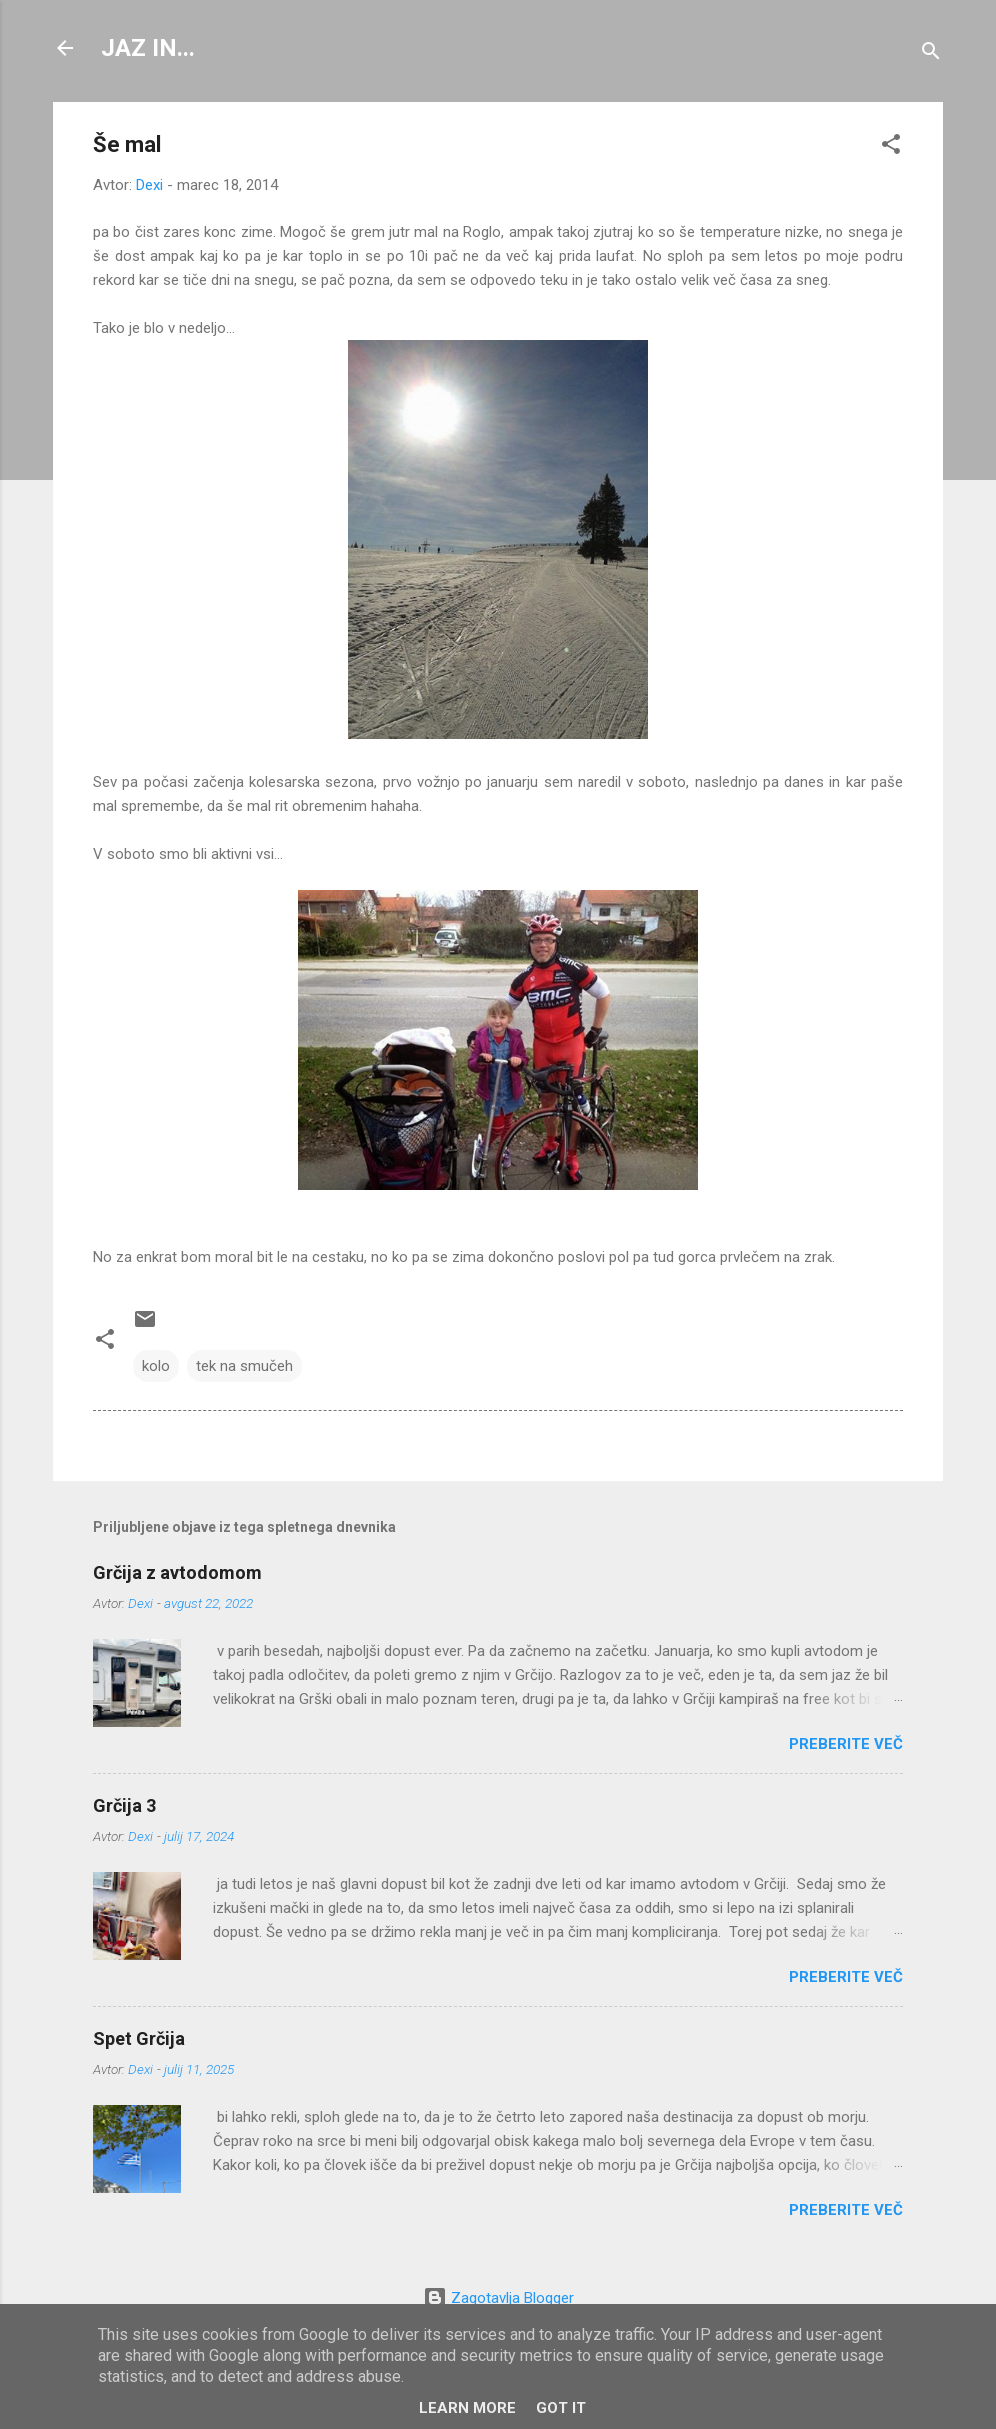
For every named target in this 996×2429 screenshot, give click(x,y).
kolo (156, 1366)
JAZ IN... (148, 48)
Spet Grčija (139, 2038)
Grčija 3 (124, 1805)
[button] (891, 147)
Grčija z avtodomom (177, 1572)
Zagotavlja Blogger (498, 2298)
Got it (561, 2408)
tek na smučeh (244, 1366)
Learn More (467, 2408)
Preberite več (846, 1744)
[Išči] (931, 54)
